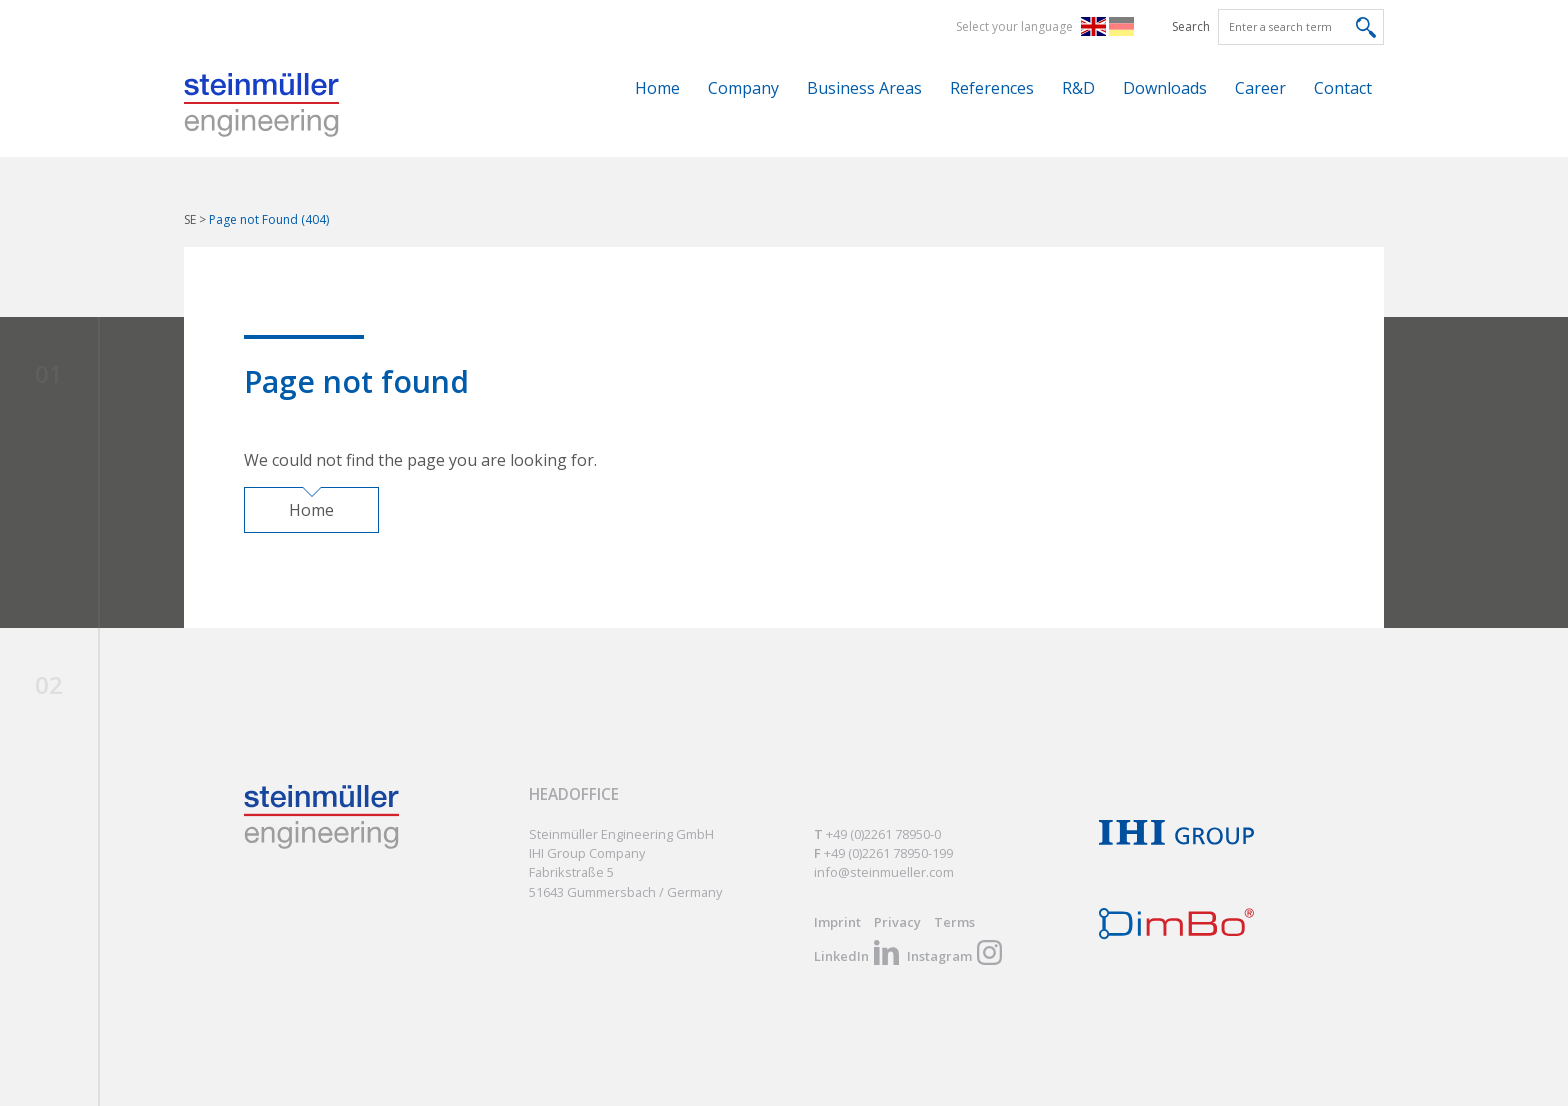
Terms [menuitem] (954, 922)
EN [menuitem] (1098, 26)
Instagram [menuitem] (939, 956)
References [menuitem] (992, 88)
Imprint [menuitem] (837, 922)
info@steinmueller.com (884, 872)
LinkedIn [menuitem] (841, 956)
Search (1191, 26)
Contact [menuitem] (1343, 88)
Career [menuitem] (1260, 88)
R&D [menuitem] (1078, 88)
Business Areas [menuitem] (864, 88)
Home (311, 510)
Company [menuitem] (743, 88)
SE (190, 219)
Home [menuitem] (657, 88)
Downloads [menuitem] (1165, 88)
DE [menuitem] (1125, 26)
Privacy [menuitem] (897, 922)
